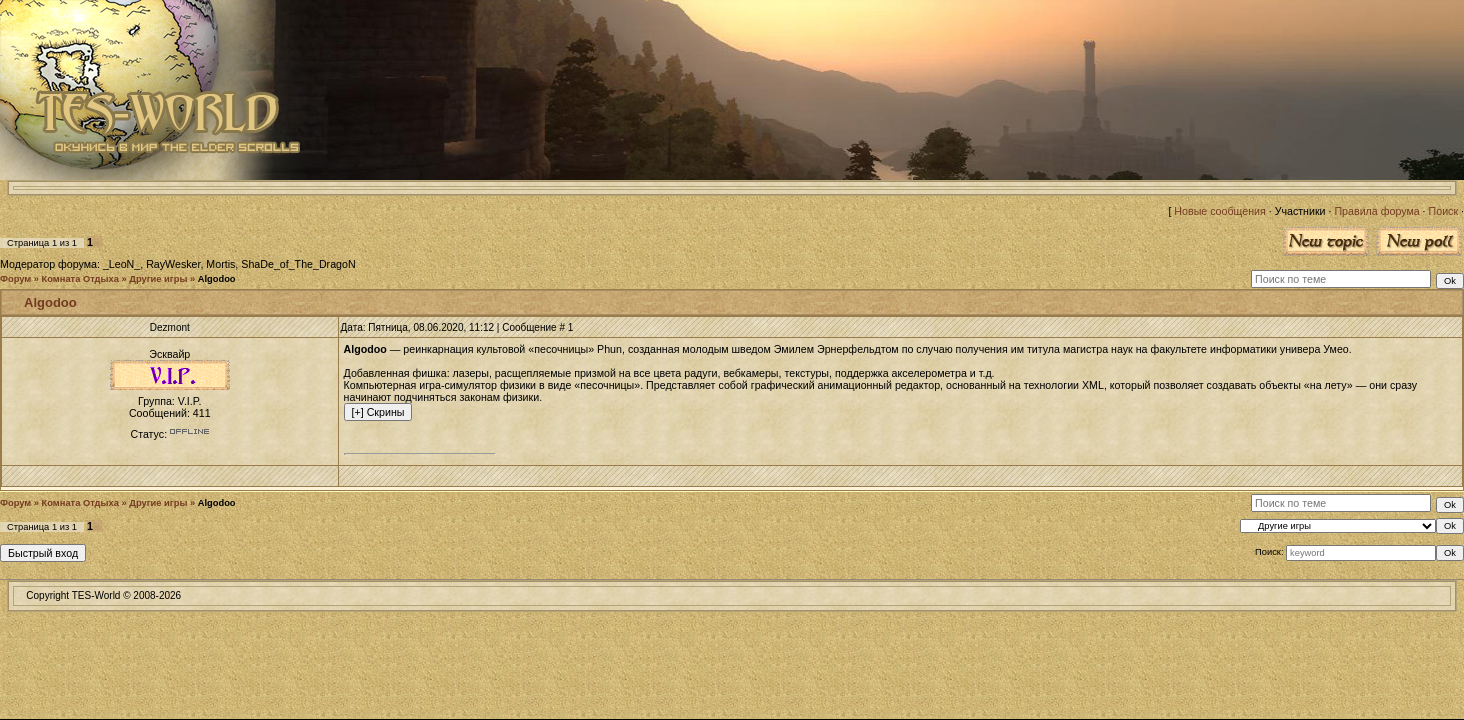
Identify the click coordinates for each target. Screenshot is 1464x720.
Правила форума (1376, 211)
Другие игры (158, 279)
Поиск (1444, 211)
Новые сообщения (1219, 211)
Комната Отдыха (80, 279)
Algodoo (217, 279)
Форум (15, 279)
